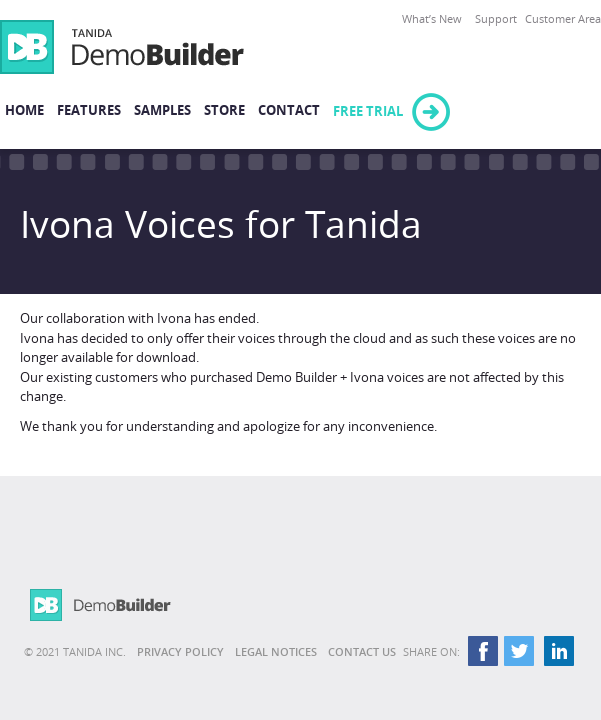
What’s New (432, 19)
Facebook (481, 653)
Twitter (520, 653)
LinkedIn (559, 653)
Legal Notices (276, 652)
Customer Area (563, 19)
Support (496, 19)
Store (224, 110)
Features (89, 110)
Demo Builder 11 (122, 47)
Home (24, 110)
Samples (162, 110)
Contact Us (362, 652)
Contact (289, 110)
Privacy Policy (180, 652)
